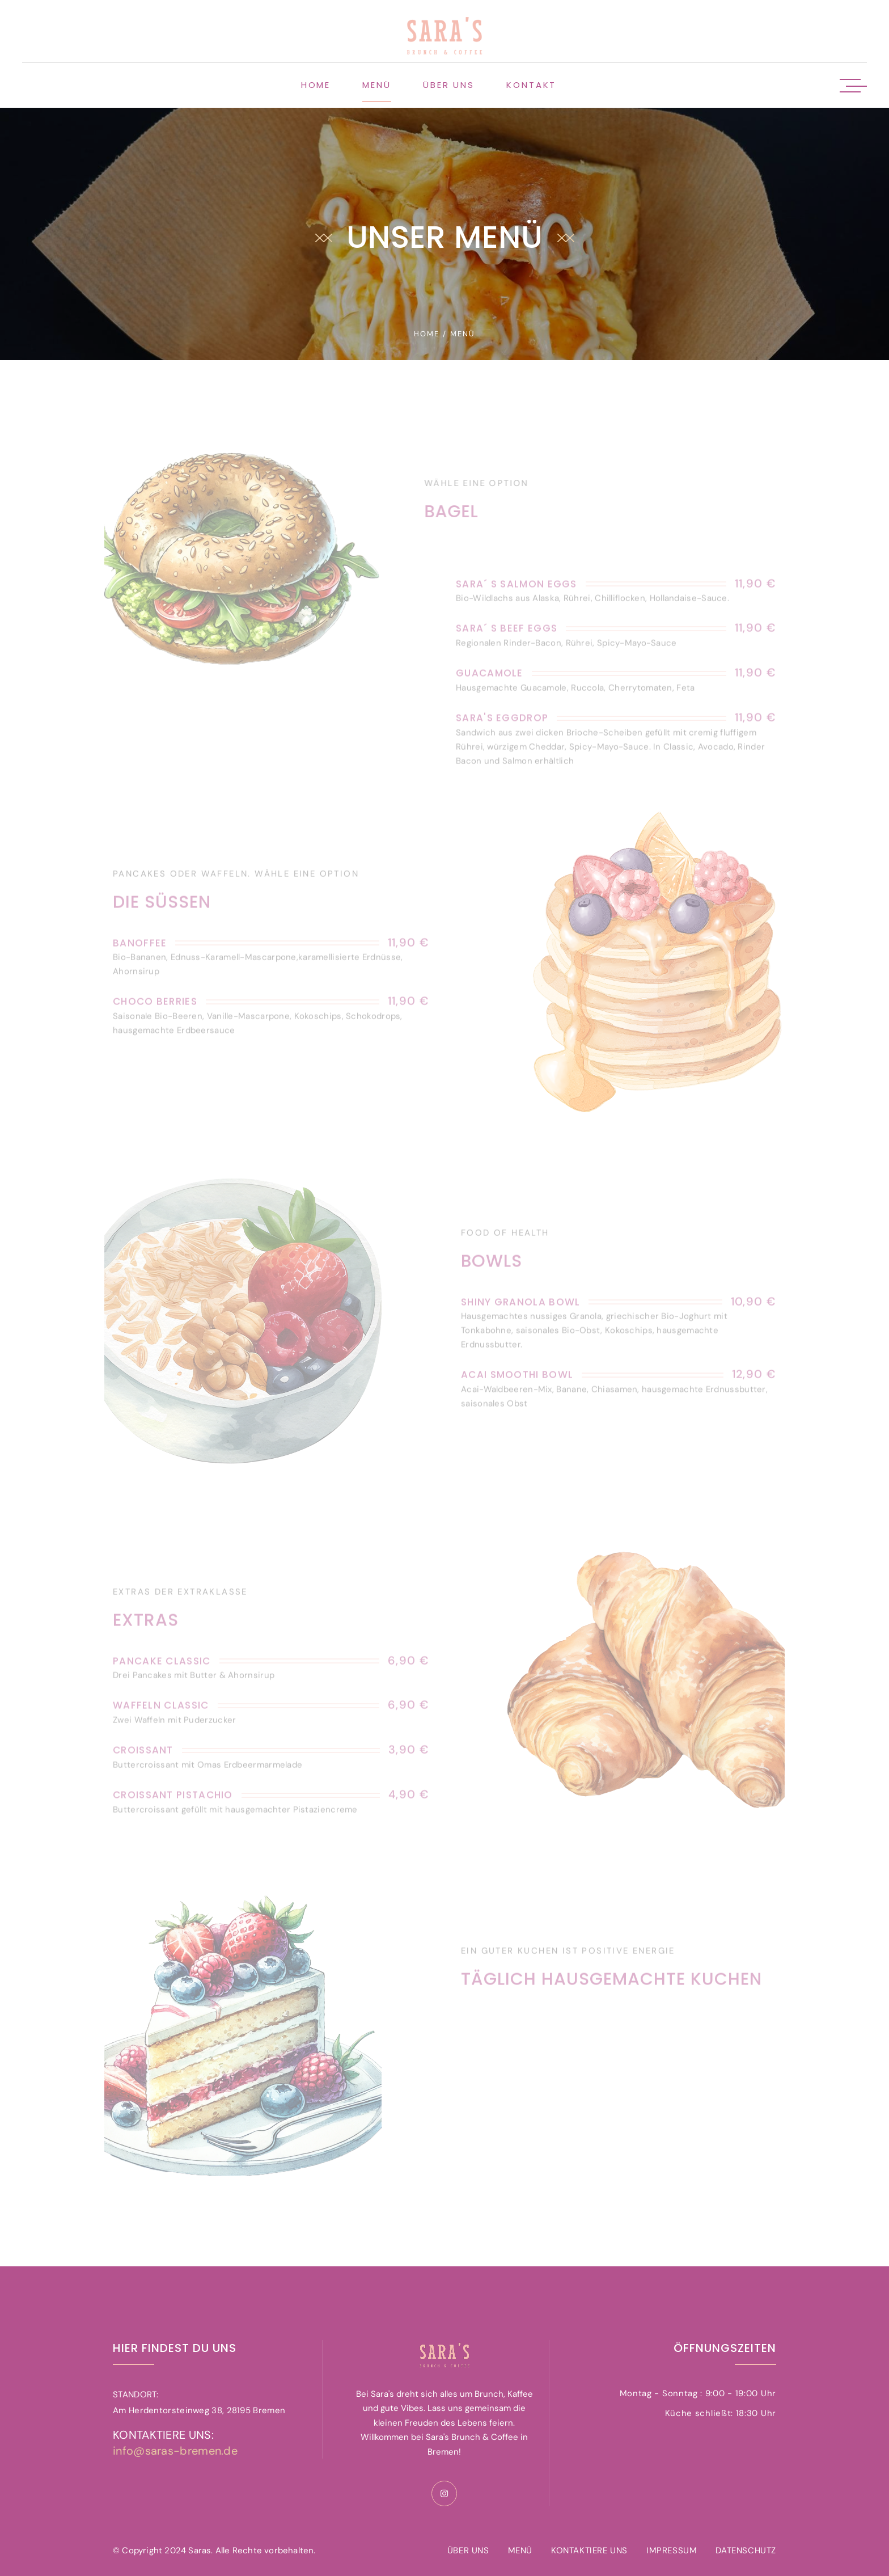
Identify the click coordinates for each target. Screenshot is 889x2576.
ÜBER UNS (468, 2550)
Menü (376, 85)
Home (316, 85)
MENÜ (520, 2550)
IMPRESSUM (671, 2550)
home (426, 334)
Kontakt (531, 85)
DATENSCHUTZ (746, 2550)
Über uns (449, 85)
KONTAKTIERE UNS (589, 2550)
